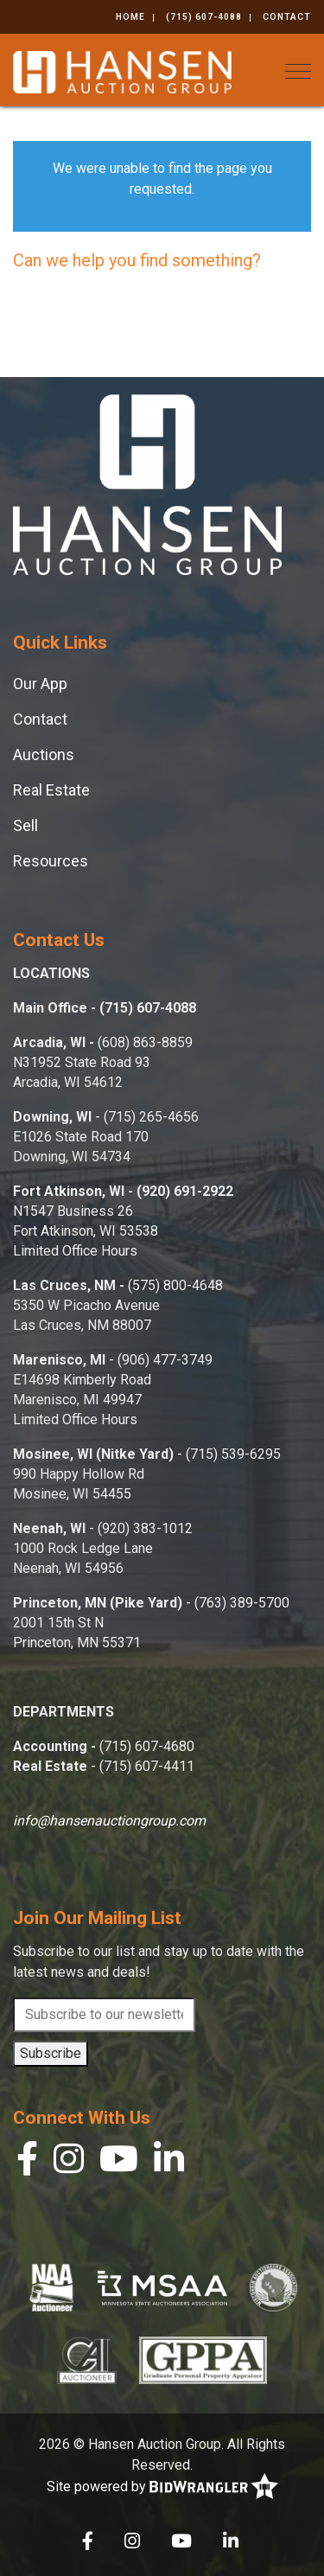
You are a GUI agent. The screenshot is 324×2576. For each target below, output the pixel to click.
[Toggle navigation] (298, 71)
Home (130, 17)
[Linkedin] (169, 2163)
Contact (287, 17)
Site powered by (162, 2487)
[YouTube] (118, 2163)
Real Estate (51, 790)
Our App (40, 683)
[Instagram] (69, 2163)
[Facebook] (27, 2163)
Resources (50, 861)
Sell (25, 825)
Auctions (43, 754)
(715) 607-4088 (204, 17)
